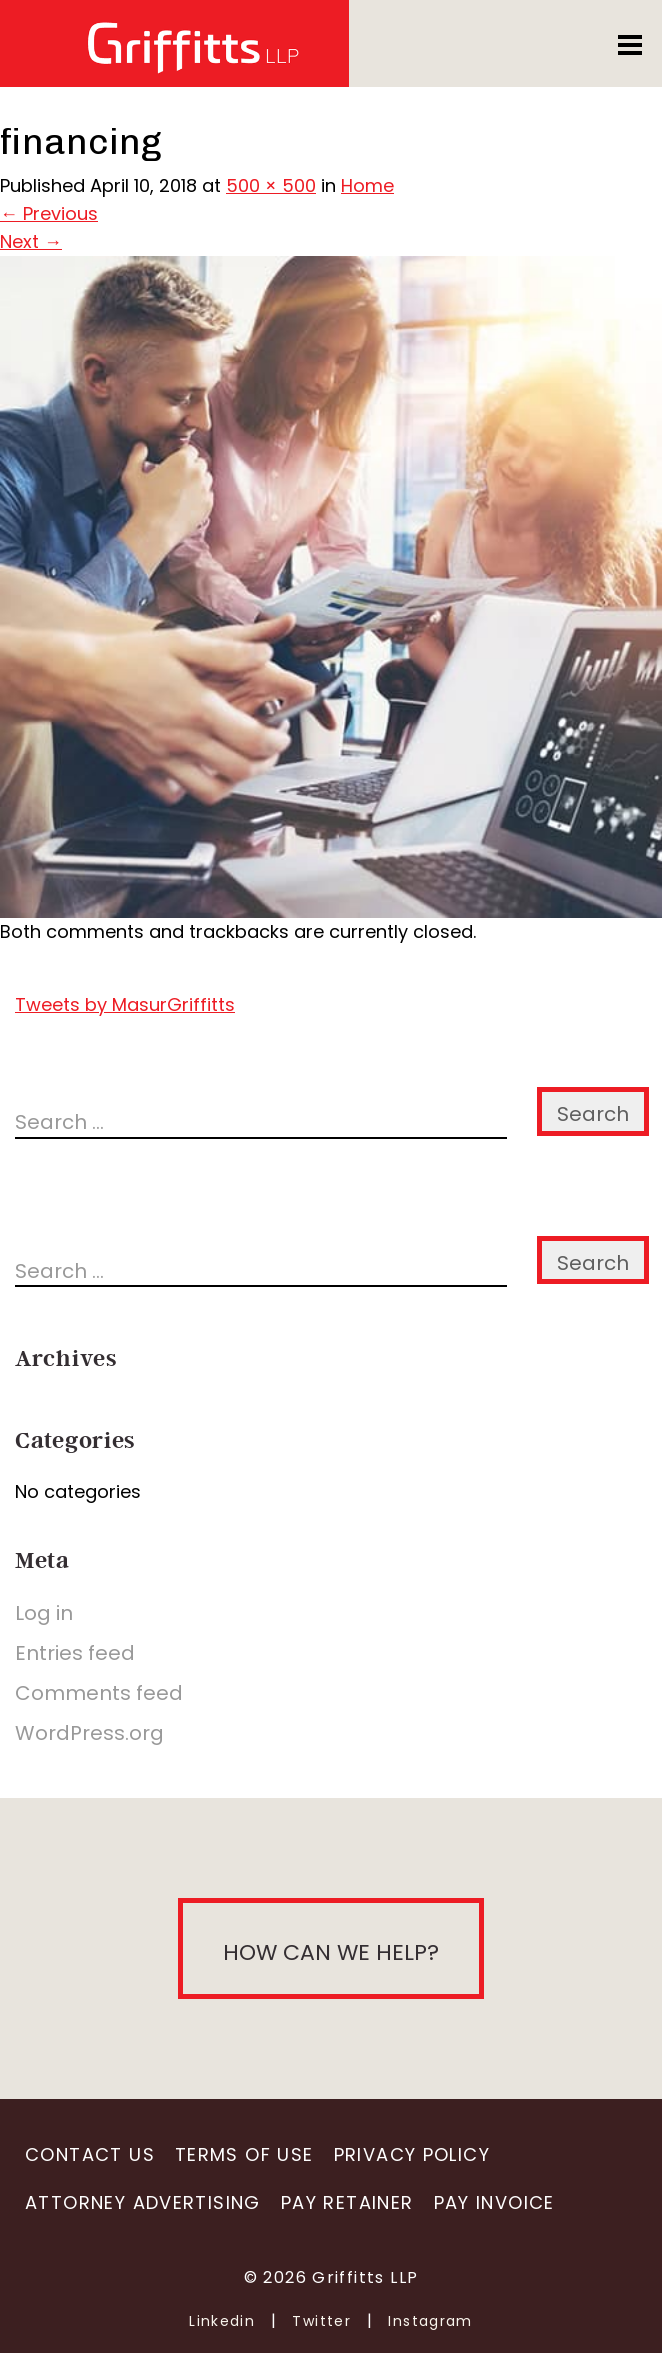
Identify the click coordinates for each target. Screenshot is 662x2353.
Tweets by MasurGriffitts (125, 1004)
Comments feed (99, 1693)
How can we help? (331, 1952)
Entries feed (75, 1653)
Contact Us (90, 2154)
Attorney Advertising (143, 2202)
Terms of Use (244, 2154)
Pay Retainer (347, 2202)
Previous (49, 213)
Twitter (321, 2321)
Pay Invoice (494, 2202)
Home (367, 185)
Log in (44, 1613)
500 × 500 (271, 185)
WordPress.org (89, 1733)
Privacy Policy (412, 2154)
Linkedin (222, 2321)
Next (31, 241)
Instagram (430, 2321)
